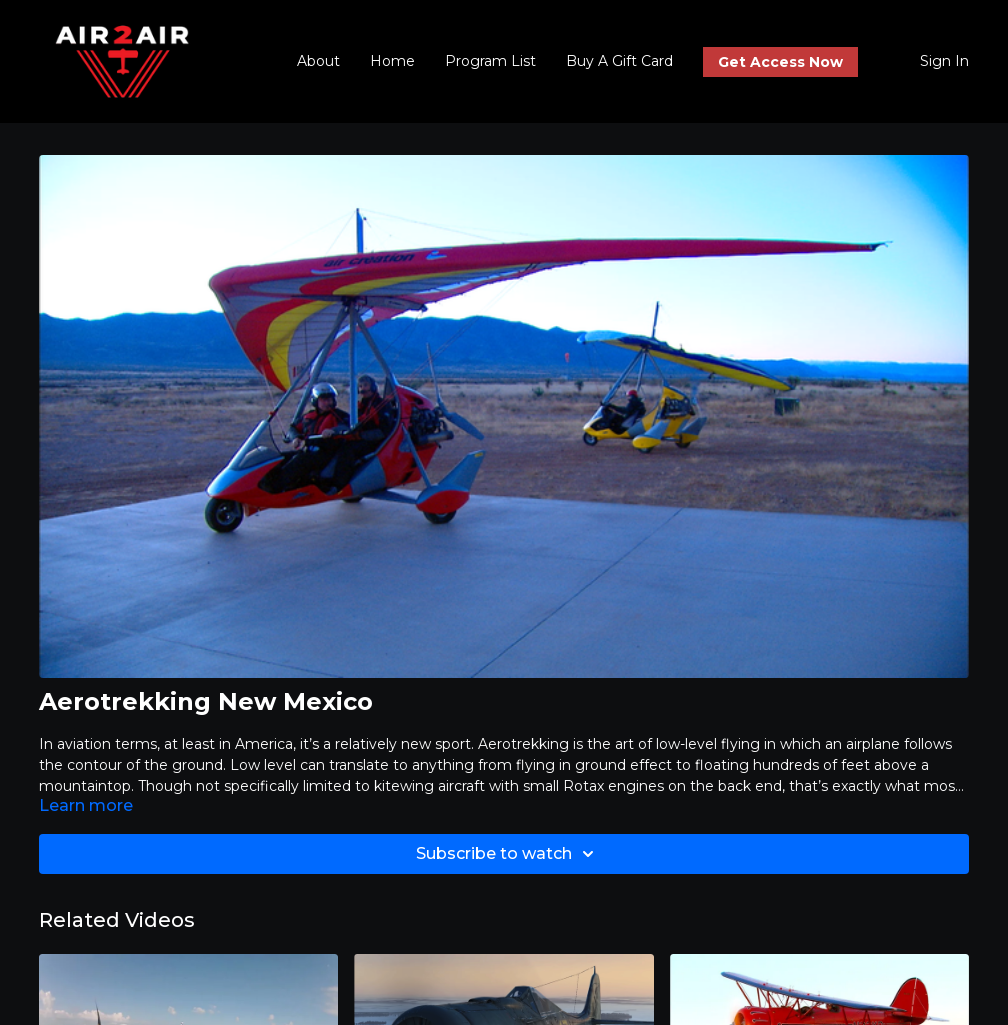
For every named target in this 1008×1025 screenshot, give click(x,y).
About (318, 61)
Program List (490, 61)
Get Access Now (780, 62)
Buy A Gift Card (619, 61)
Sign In (944, 61)
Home (392, 61)
